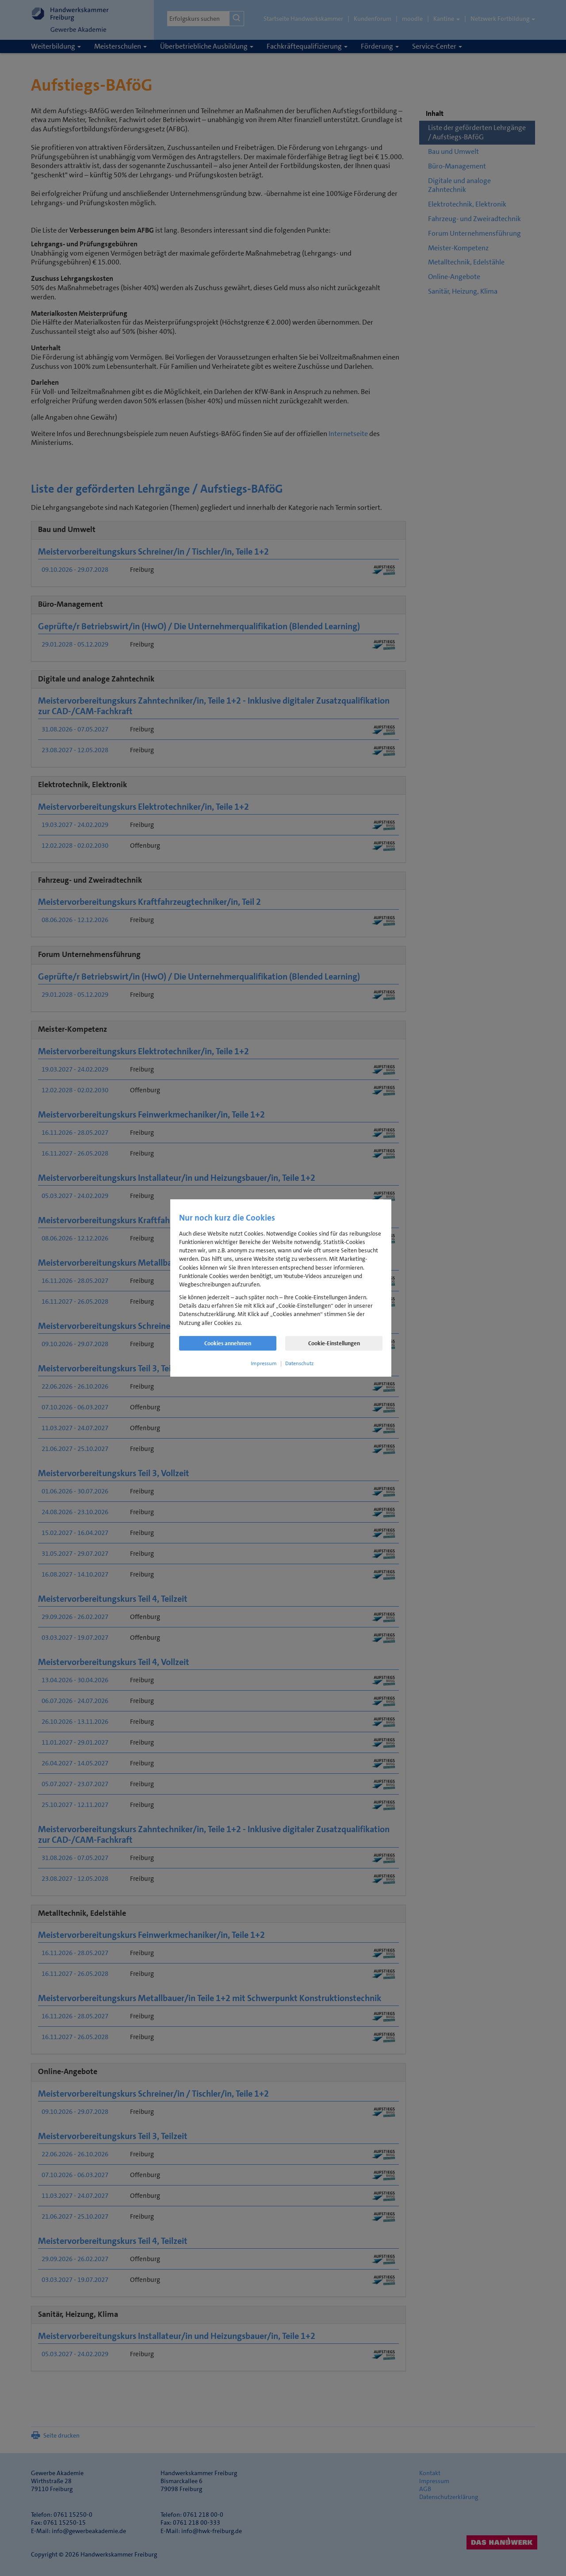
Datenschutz (299, 1363)
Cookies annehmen (227, 1343)
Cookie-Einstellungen (334, 1343)
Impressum (264, 1363)
